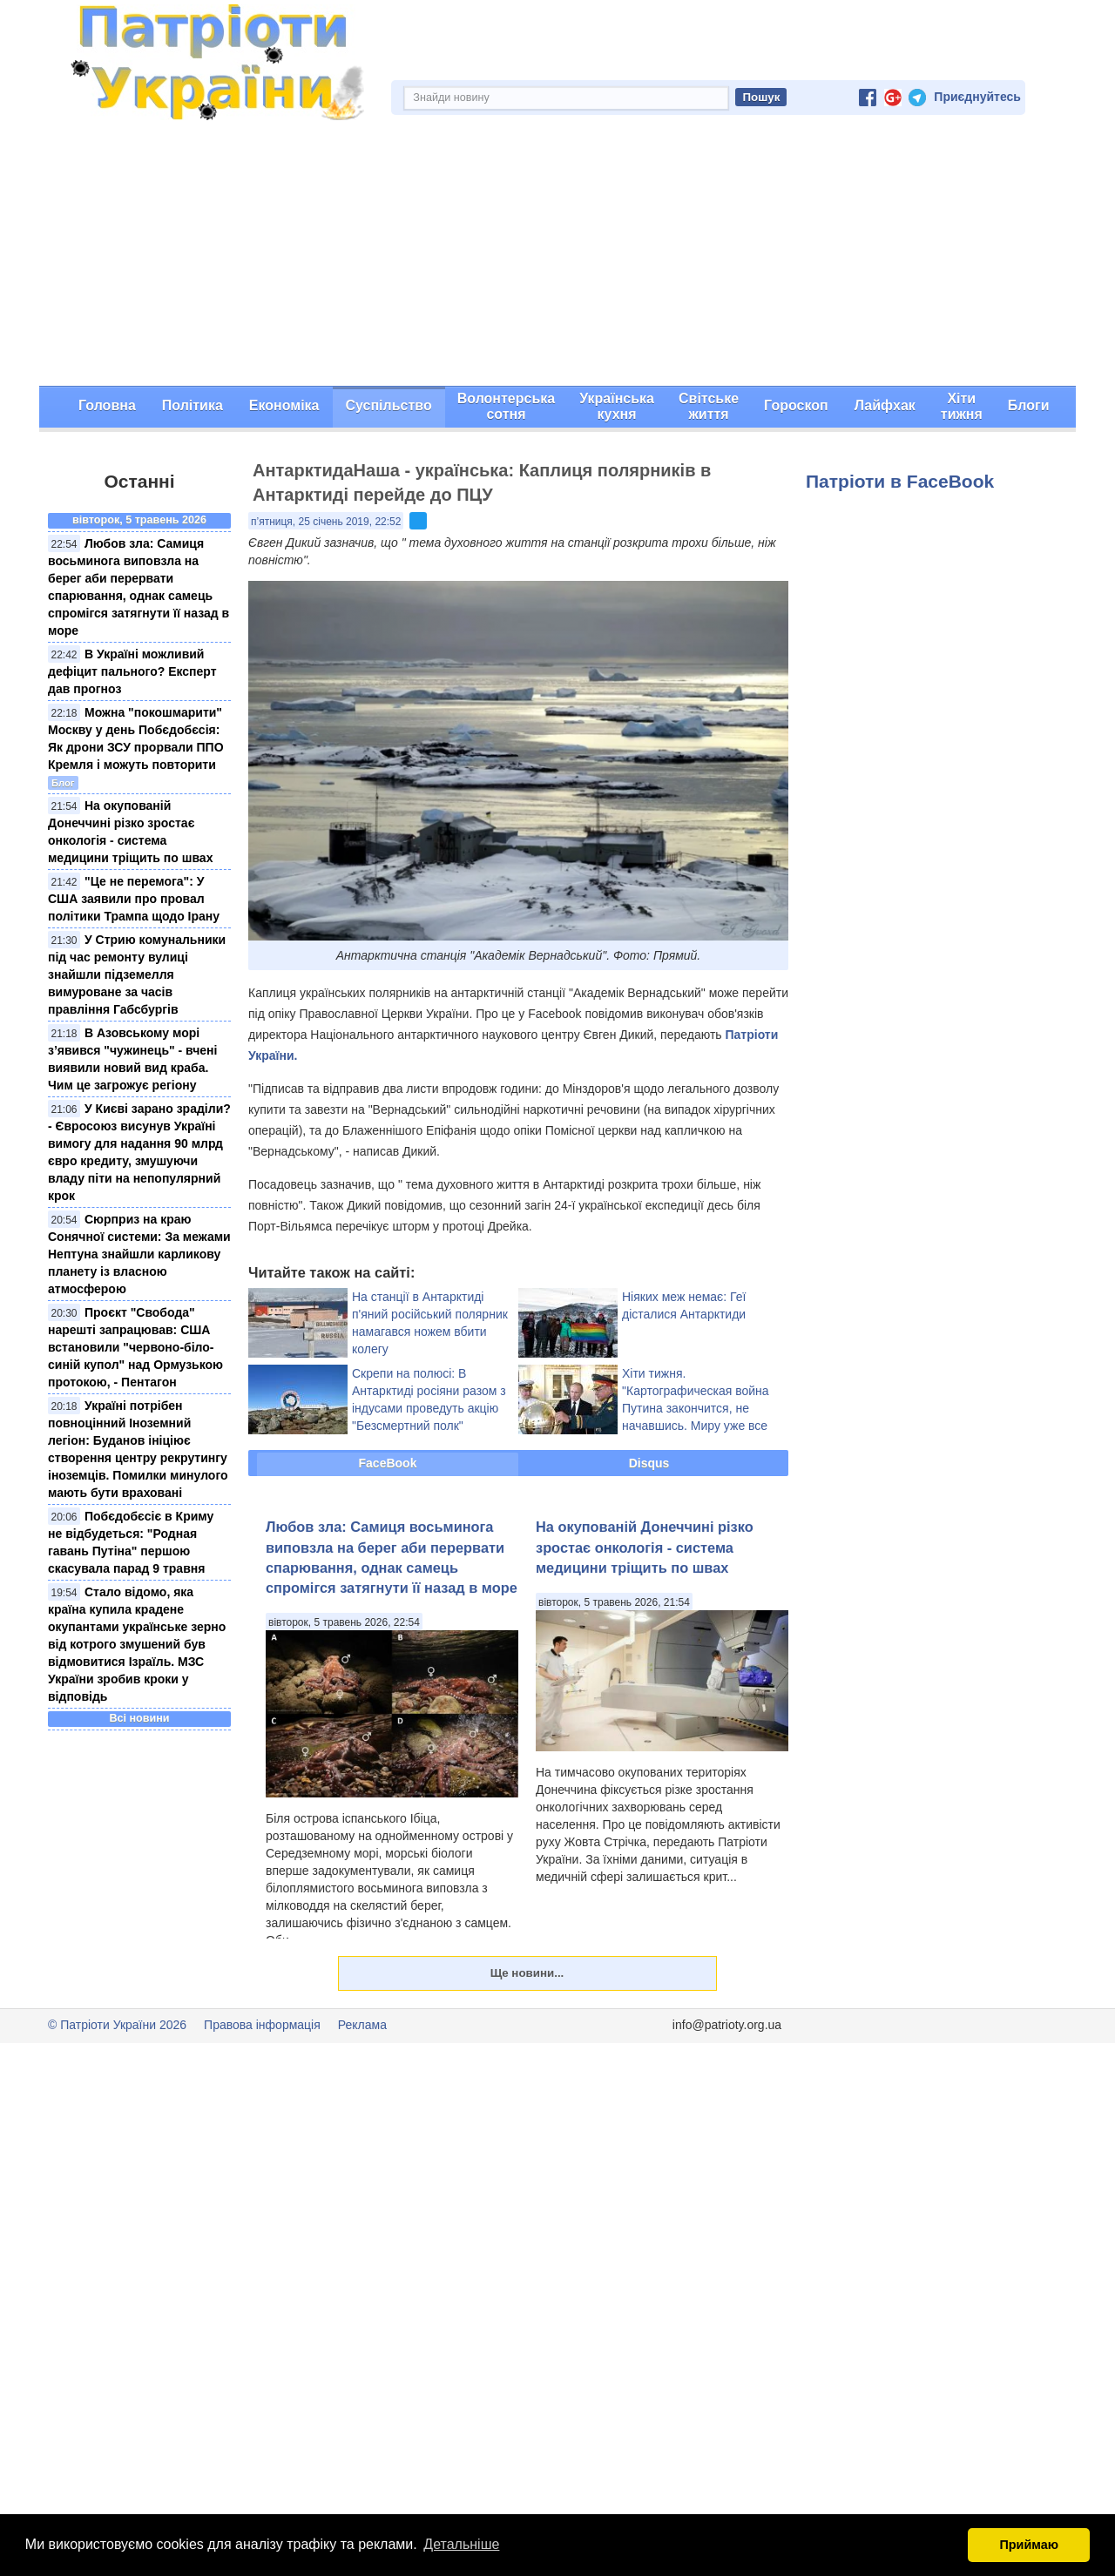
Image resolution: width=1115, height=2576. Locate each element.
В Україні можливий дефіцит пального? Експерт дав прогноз (132, 671)
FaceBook (388, 1463)
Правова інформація (262, 2025)
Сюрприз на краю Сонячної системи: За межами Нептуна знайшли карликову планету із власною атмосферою (139, 1254)
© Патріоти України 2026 (117, 2025)
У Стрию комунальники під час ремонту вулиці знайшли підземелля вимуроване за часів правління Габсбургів (137, 974)
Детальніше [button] (461, 2544)
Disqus (649, 1463)
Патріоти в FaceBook (900, 481)
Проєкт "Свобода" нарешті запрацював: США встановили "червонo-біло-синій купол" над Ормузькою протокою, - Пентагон (135, 1347)
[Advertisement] (557, 255)
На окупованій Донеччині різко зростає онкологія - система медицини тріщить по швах (644, 1547)
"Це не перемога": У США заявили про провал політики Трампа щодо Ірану (134, 898)
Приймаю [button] (1028, 2545)
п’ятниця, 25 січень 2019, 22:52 (326, 522)
